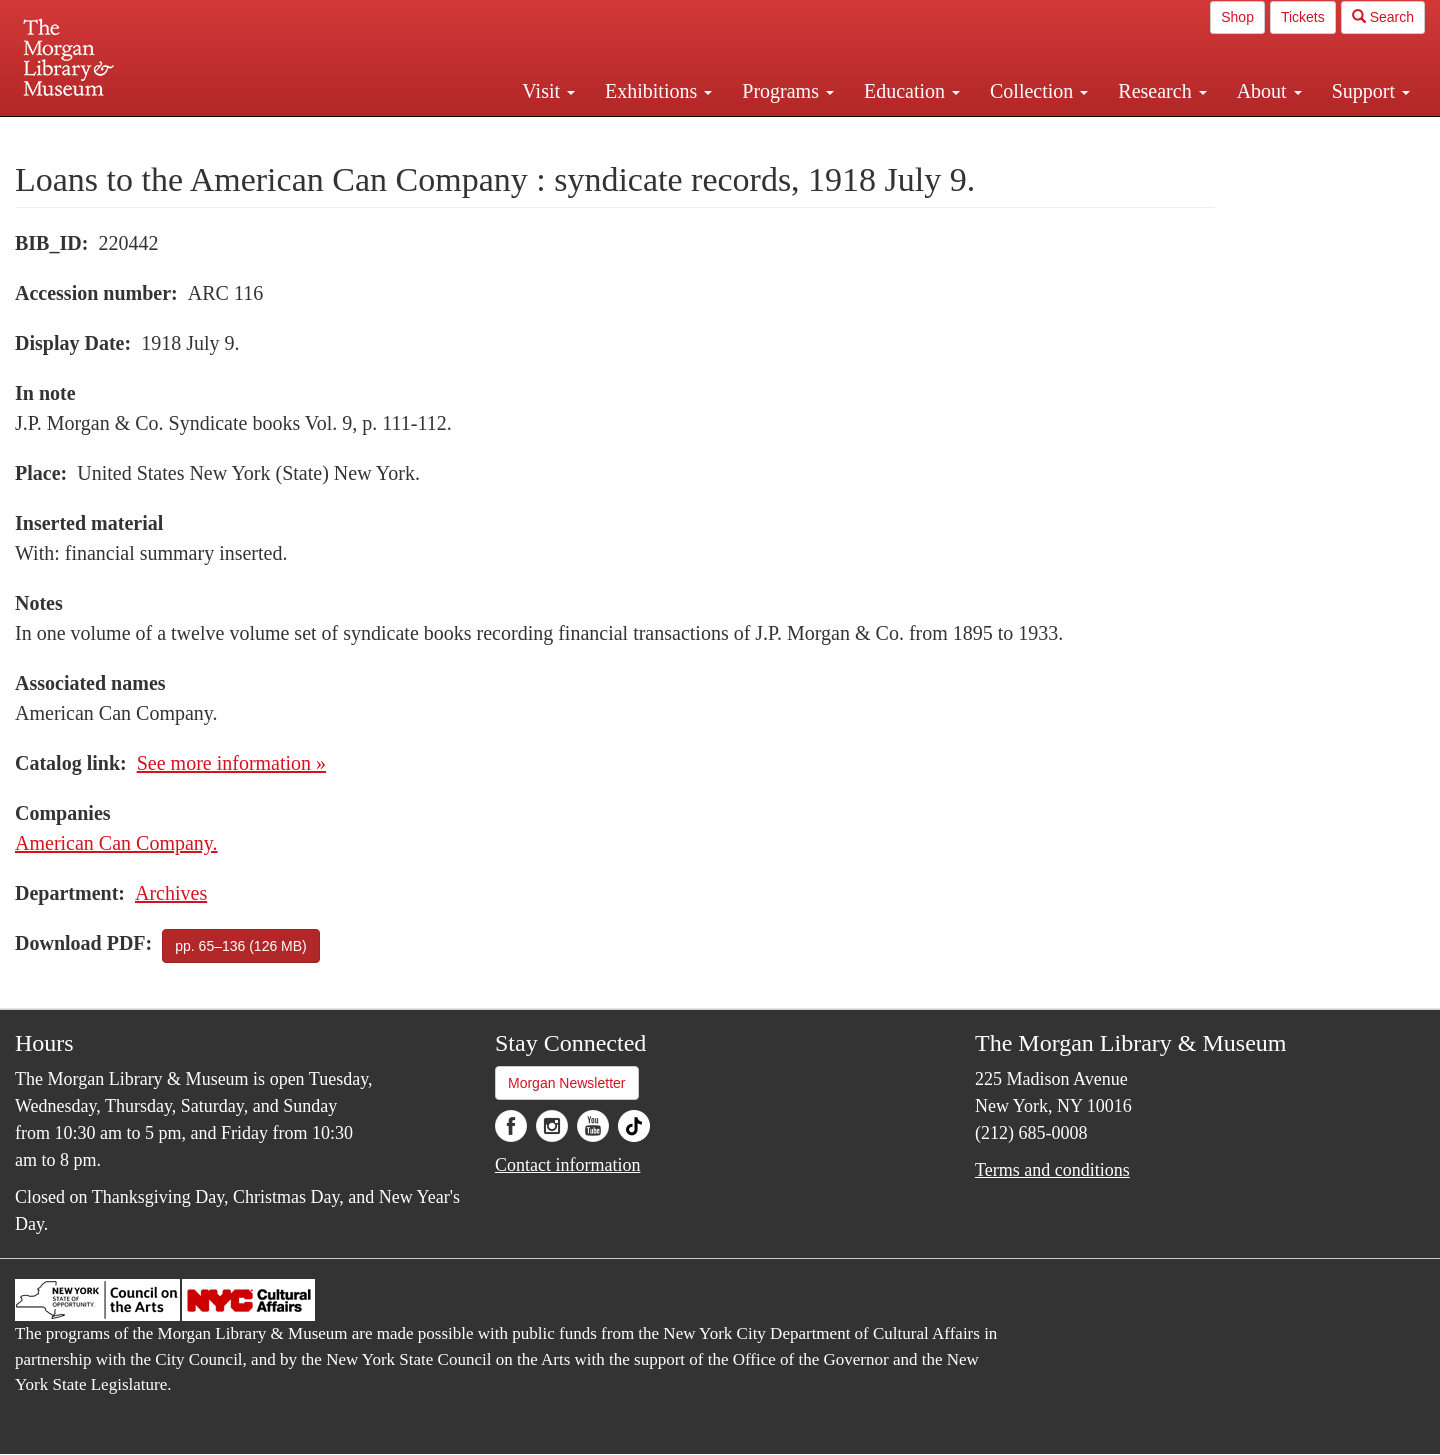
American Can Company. (116, 843)
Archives (171, 893)
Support (1371, 91)
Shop (1237, 17)
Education (912, 91)
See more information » (231, 763)
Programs (788, 91)
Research (1162, 91)
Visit (548, 91)
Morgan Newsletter (567, 1083)
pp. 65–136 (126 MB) (241, 946)
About (1269, 91)
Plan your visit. (482, 134)
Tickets (1303, 17)
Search (1383, 17)
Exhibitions (658, 91)
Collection (1039, 91)
